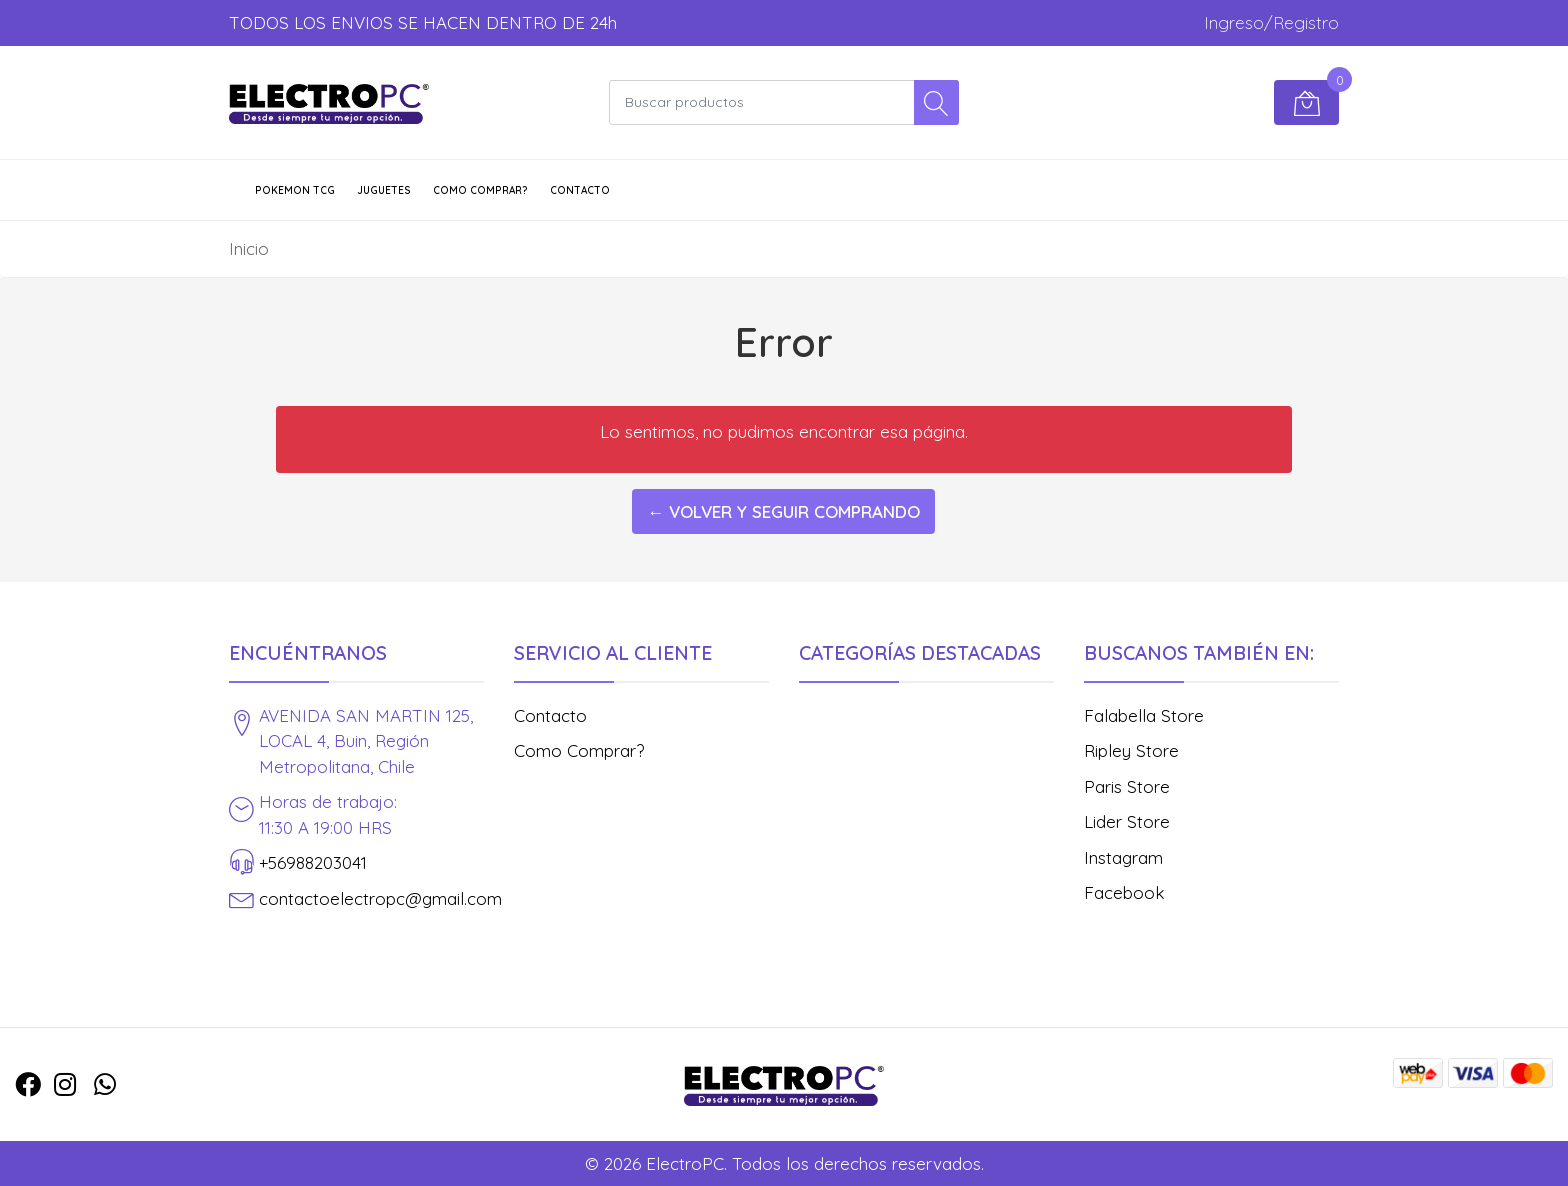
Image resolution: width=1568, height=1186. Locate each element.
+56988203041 (313, 862)
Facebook (1124, 892)
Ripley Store (1131, 750)
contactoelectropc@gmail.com (380, 898)
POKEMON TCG (295, 190)
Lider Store (1127, 821)
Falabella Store (1144, 715)
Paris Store (1127, 786)
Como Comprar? (480, 190)
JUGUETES (384, 190)
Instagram (1123, 857)
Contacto (580, 190)
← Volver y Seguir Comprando (783, 511)
